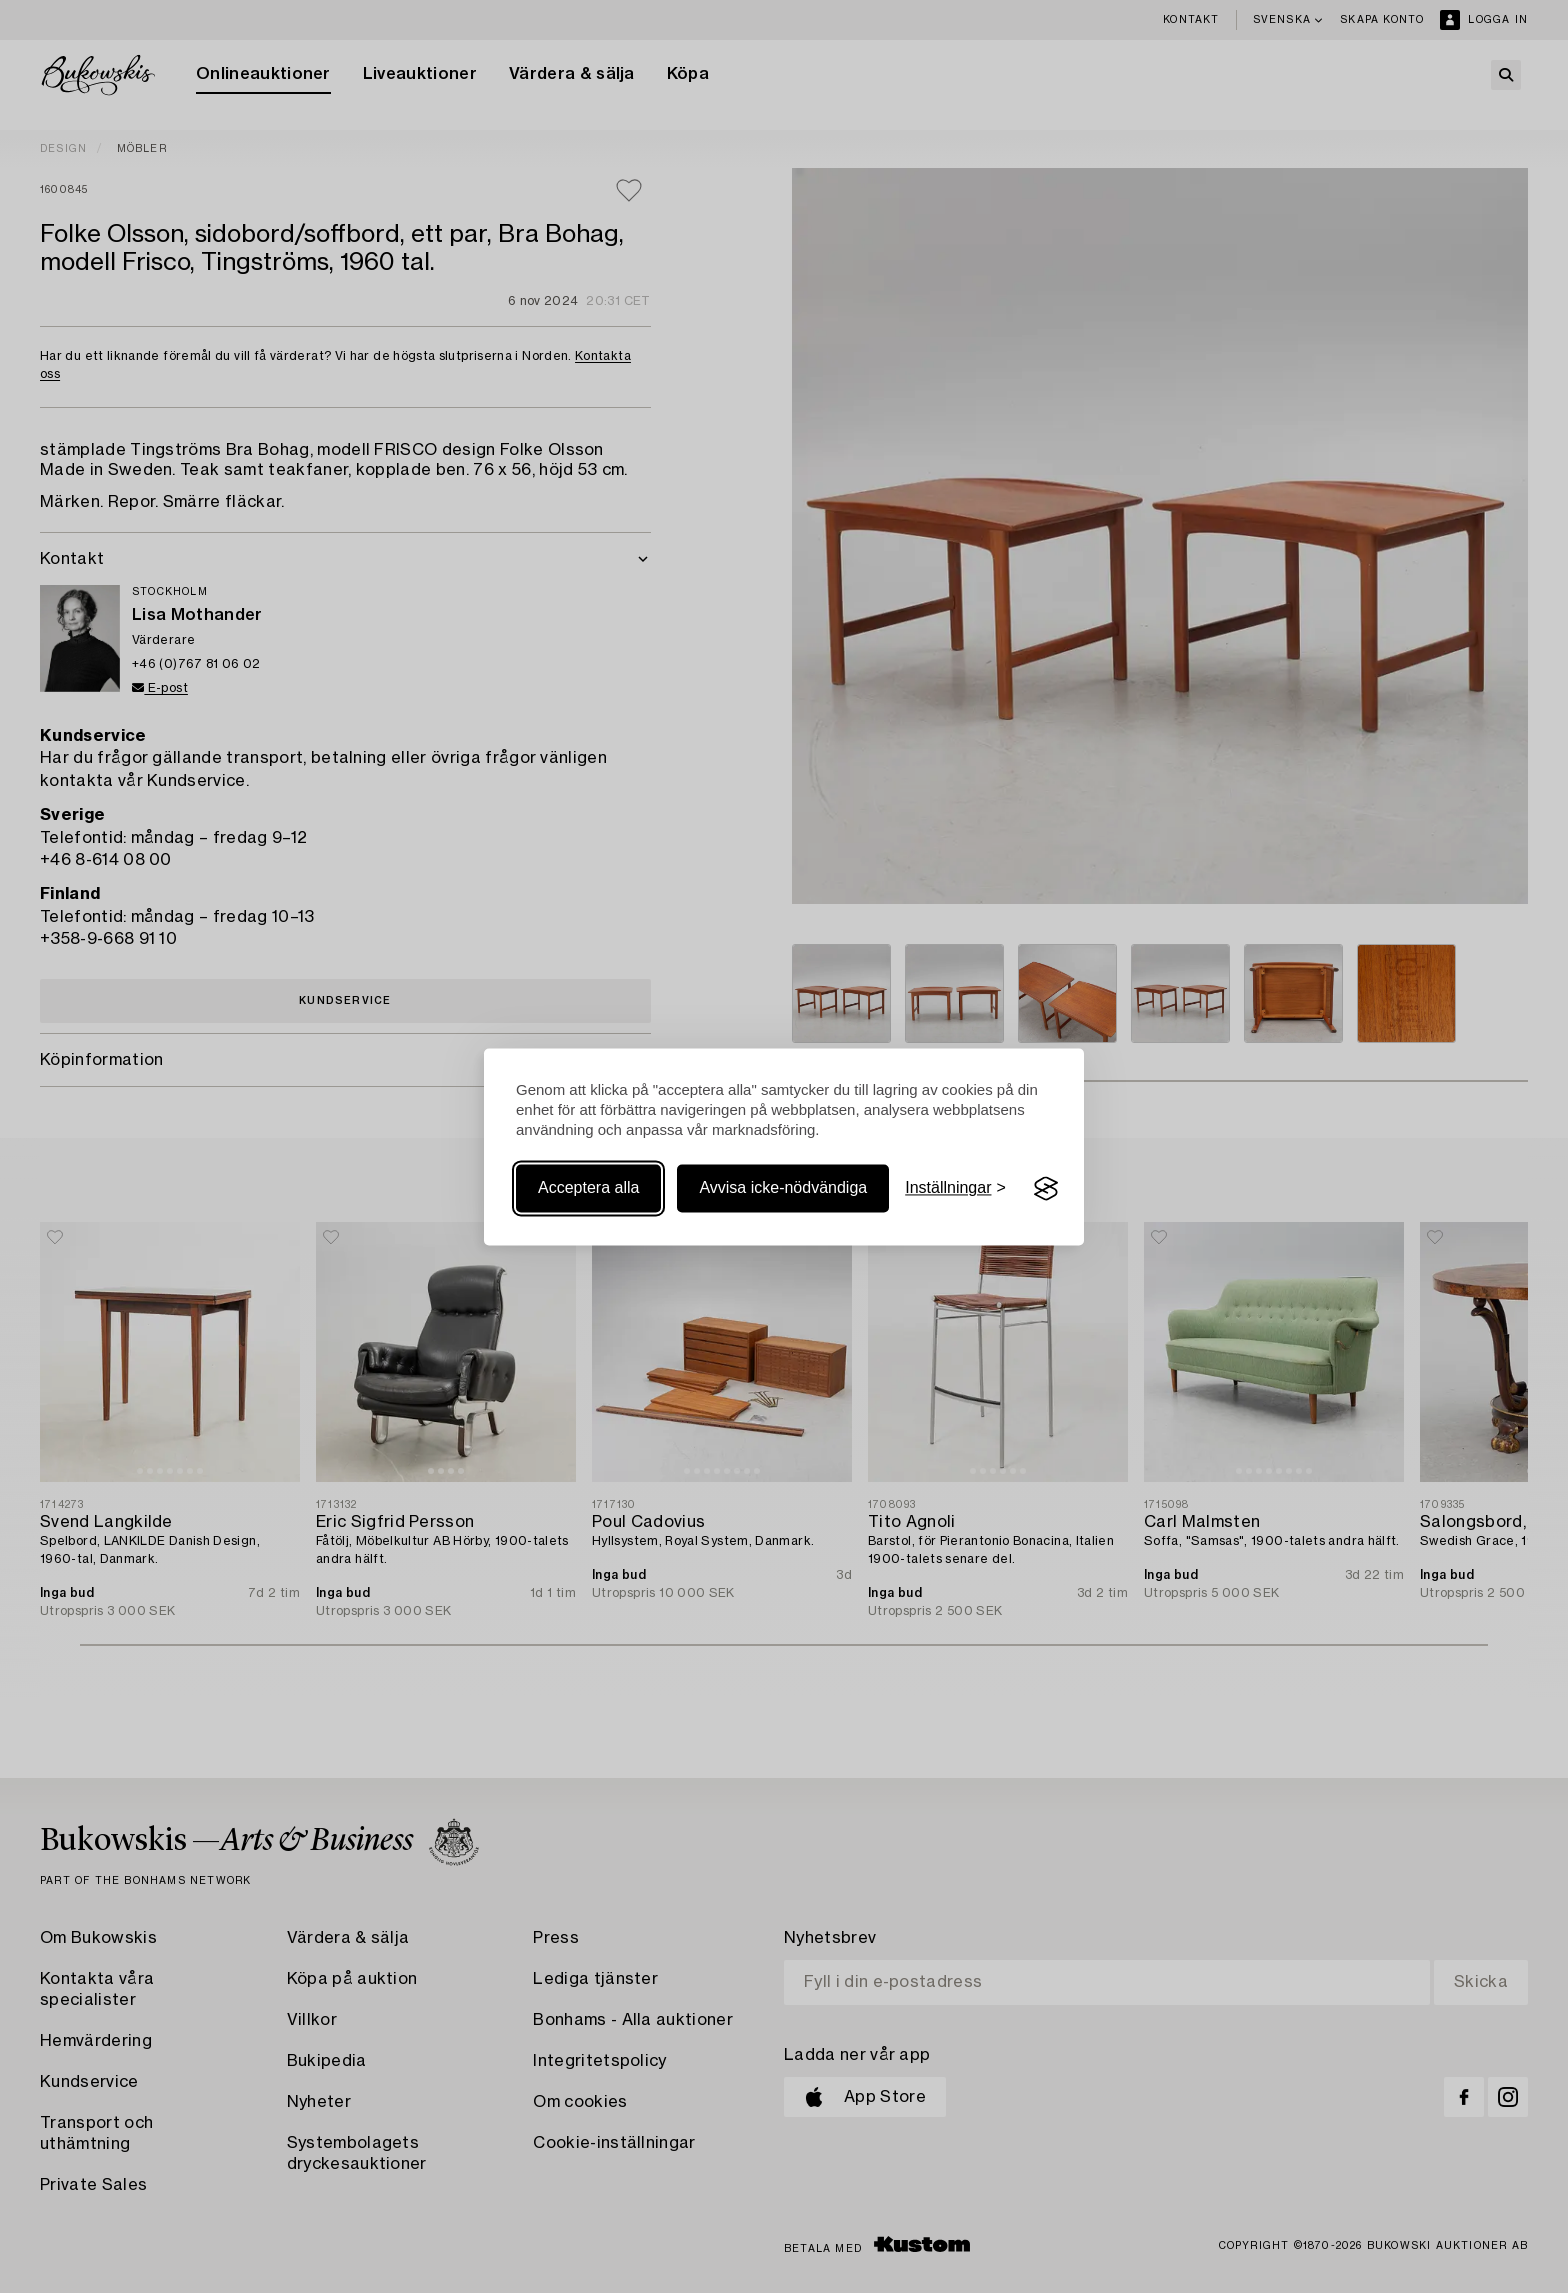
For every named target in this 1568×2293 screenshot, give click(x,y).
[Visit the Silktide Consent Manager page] (1046, 1189)
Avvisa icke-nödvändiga (783, 1188)
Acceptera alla (588, 1188)
